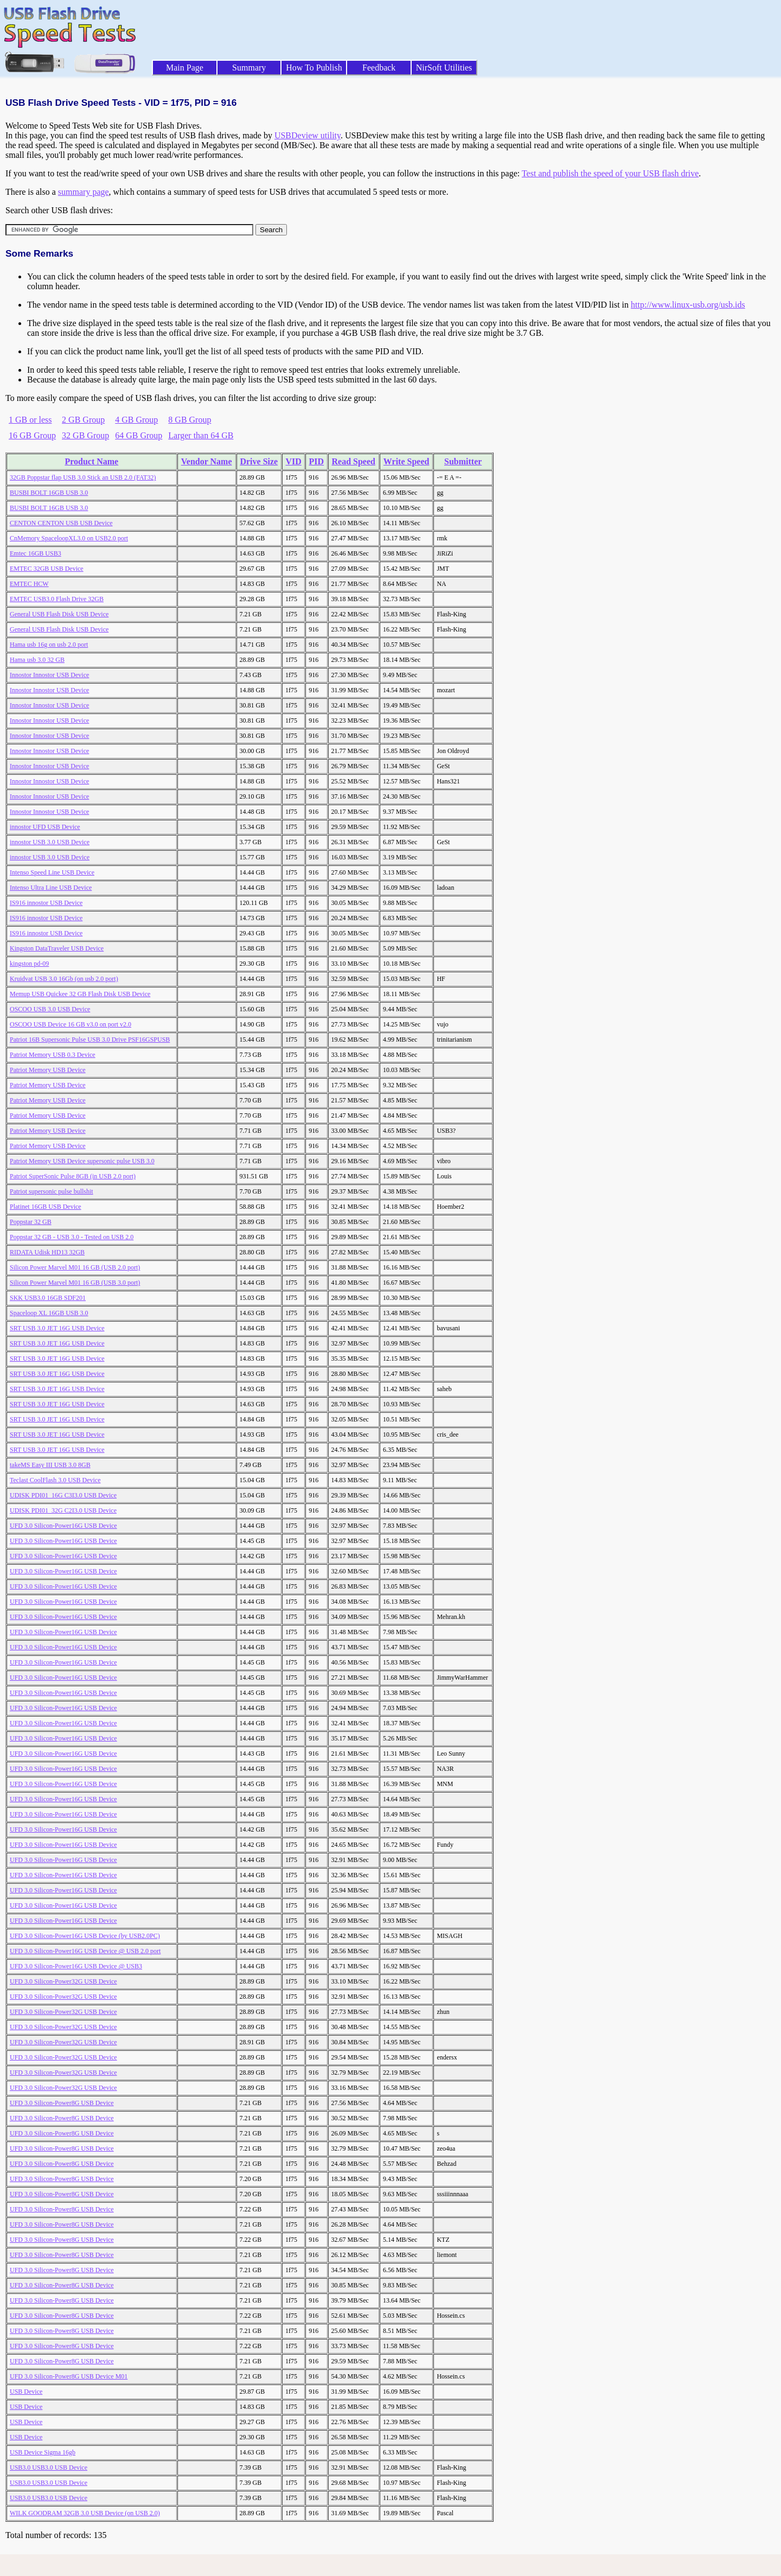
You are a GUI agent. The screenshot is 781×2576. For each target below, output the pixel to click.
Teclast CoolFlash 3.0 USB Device (55, 1480)
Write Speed (406, 461)
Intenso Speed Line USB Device (52, 872)
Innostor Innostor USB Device (49, 675)
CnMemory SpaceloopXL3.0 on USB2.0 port (69, 538)
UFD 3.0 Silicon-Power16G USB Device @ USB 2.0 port (85, 1951)
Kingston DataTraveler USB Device (57, 948)
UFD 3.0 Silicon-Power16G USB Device (63, 1525)
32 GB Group (85, 435)
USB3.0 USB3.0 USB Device (48, 2467)
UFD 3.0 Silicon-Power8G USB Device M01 (68, 2376)
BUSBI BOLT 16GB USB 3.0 (49, 492)
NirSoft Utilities (444, 67)
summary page (83, 191)
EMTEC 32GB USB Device (47, 568)
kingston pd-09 (29, 963)
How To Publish (314, 67)
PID (316, 461)
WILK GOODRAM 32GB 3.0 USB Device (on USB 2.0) (85, 2513)
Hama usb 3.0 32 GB (37, 660)
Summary (249, 67)
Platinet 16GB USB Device (45, 1206)
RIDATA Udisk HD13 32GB (47, 1252)
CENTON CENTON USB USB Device (61, 523)
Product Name (91, 461)
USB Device (26, 2391)
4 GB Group (136, 419)
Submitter (463, 461)
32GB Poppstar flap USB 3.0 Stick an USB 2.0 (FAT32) (83, 477)
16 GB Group (32, 435)
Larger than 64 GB (200, 435)
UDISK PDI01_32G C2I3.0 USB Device (63, 1510)
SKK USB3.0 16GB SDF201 (48, 1298)
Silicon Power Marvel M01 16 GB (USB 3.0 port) (75, 1282)
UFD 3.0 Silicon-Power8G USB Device (62, 2103)
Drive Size (259, 461)
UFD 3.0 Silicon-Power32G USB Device (63, 1981)
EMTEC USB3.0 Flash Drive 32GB (57, 599)
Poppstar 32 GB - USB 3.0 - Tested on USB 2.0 (71, 1237)
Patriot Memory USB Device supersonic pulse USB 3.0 (82, 1161)
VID (293, 461)
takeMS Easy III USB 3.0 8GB (50, 1465)
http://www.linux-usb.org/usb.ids (688, 304)
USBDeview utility (307, 135)
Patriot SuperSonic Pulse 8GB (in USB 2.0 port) (73, 1176)
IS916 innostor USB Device (46, 903)
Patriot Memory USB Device (48, 1070)
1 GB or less (30, 419)
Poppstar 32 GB (31, 1222)
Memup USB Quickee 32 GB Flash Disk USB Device (80, 994)
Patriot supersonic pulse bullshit (51, 1191)
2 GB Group (83, 419)
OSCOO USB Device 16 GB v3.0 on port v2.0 (70, 1024)
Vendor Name (206, 461)
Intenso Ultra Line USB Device (51, 887)
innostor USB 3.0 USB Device (49, 842)
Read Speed (353, 461)
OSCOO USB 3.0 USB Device (50, 1009)
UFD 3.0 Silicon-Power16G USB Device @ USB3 (76, 1966)
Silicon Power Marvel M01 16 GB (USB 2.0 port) (75, 1267)
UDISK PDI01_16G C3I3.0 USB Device (63, 1495)
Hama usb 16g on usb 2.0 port (49, 644)
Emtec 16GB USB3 (35, 553)
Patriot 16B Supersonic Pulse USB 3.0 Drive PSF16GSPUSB (90, 1039)
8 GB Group (189, 419)
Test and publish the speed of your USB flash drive (610, 173)
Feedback (378, 67)
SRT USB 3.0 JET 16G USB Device (57, 1328)
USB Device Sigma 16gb (42, 2452)
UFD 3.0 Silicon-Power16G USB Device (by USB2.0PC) (85, 1936)
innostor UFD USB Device (45, 827)
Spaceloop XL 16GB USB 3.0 (49, 1313)
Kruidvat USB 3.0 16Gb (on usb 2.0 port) (64, 979)
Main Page (184, 67)
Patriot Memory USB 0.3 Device (52, 1055)
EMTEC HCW (29, 584)
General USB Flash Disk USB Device (59, 614)
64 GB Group (138, 435)
